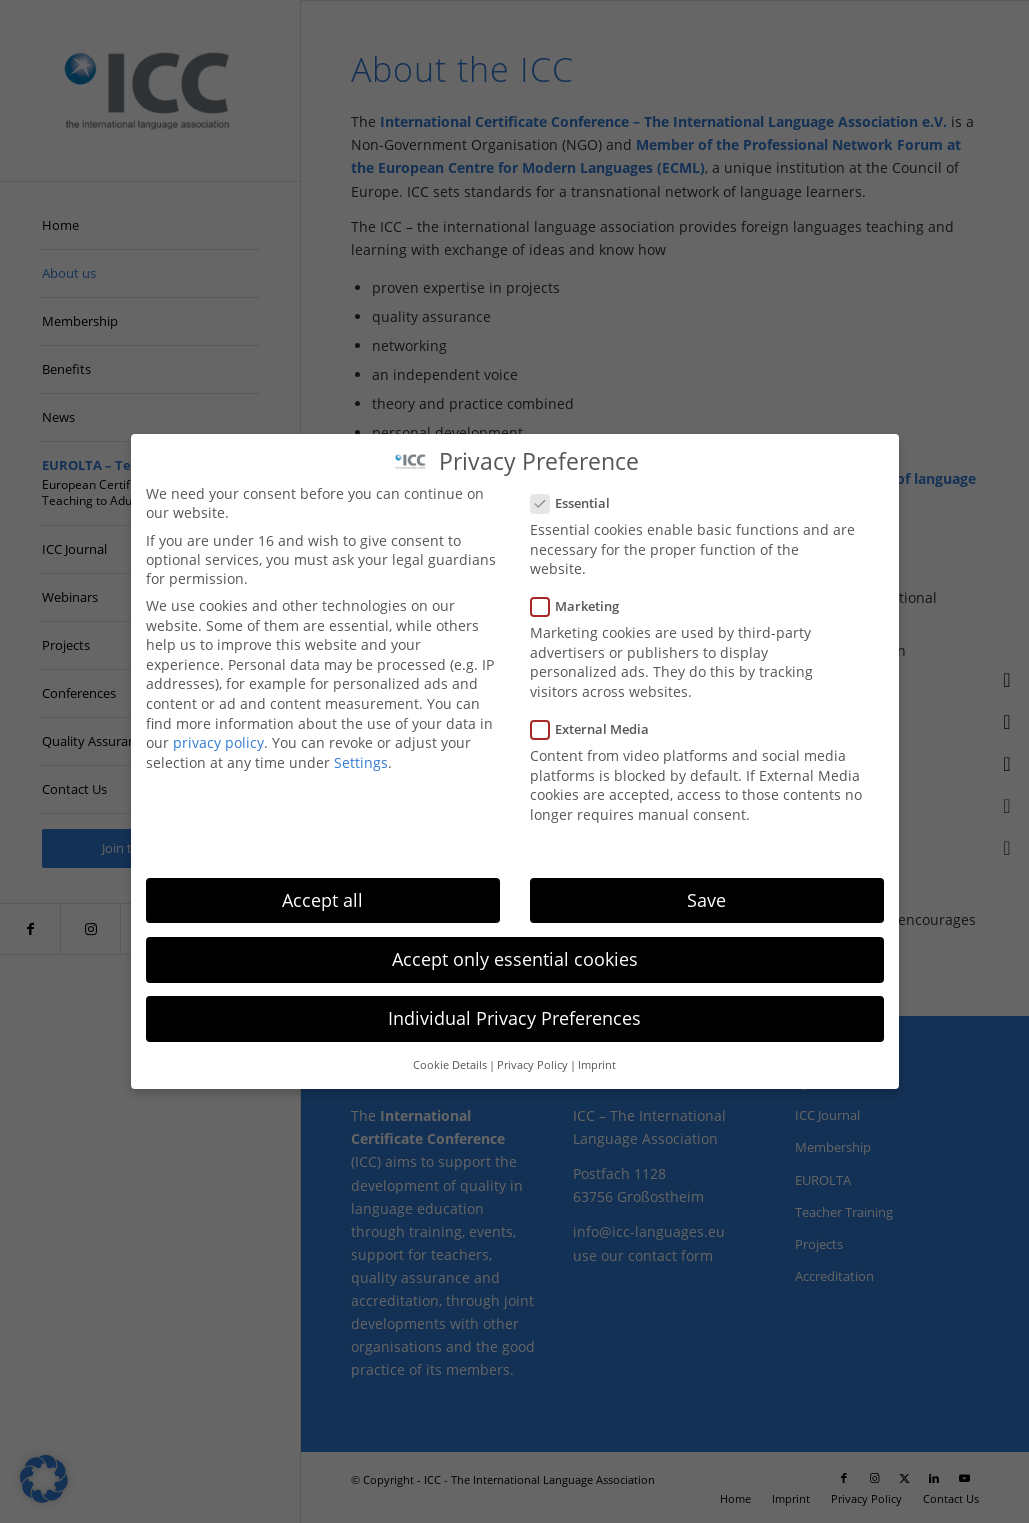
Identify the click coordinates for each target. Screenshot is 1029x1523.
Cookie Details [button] (450, 1065)
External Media (598, 729)
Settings (361, 761)
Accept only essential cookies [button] (515, 958)
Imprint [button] (597, 1065)
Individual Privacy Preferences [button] (514, 1018)
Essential (579, 503)
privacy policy (218, 742)
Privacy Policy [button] (532, 1065)
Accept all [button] (322, 899)
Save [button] (706, 899)
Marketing (583, 606)
